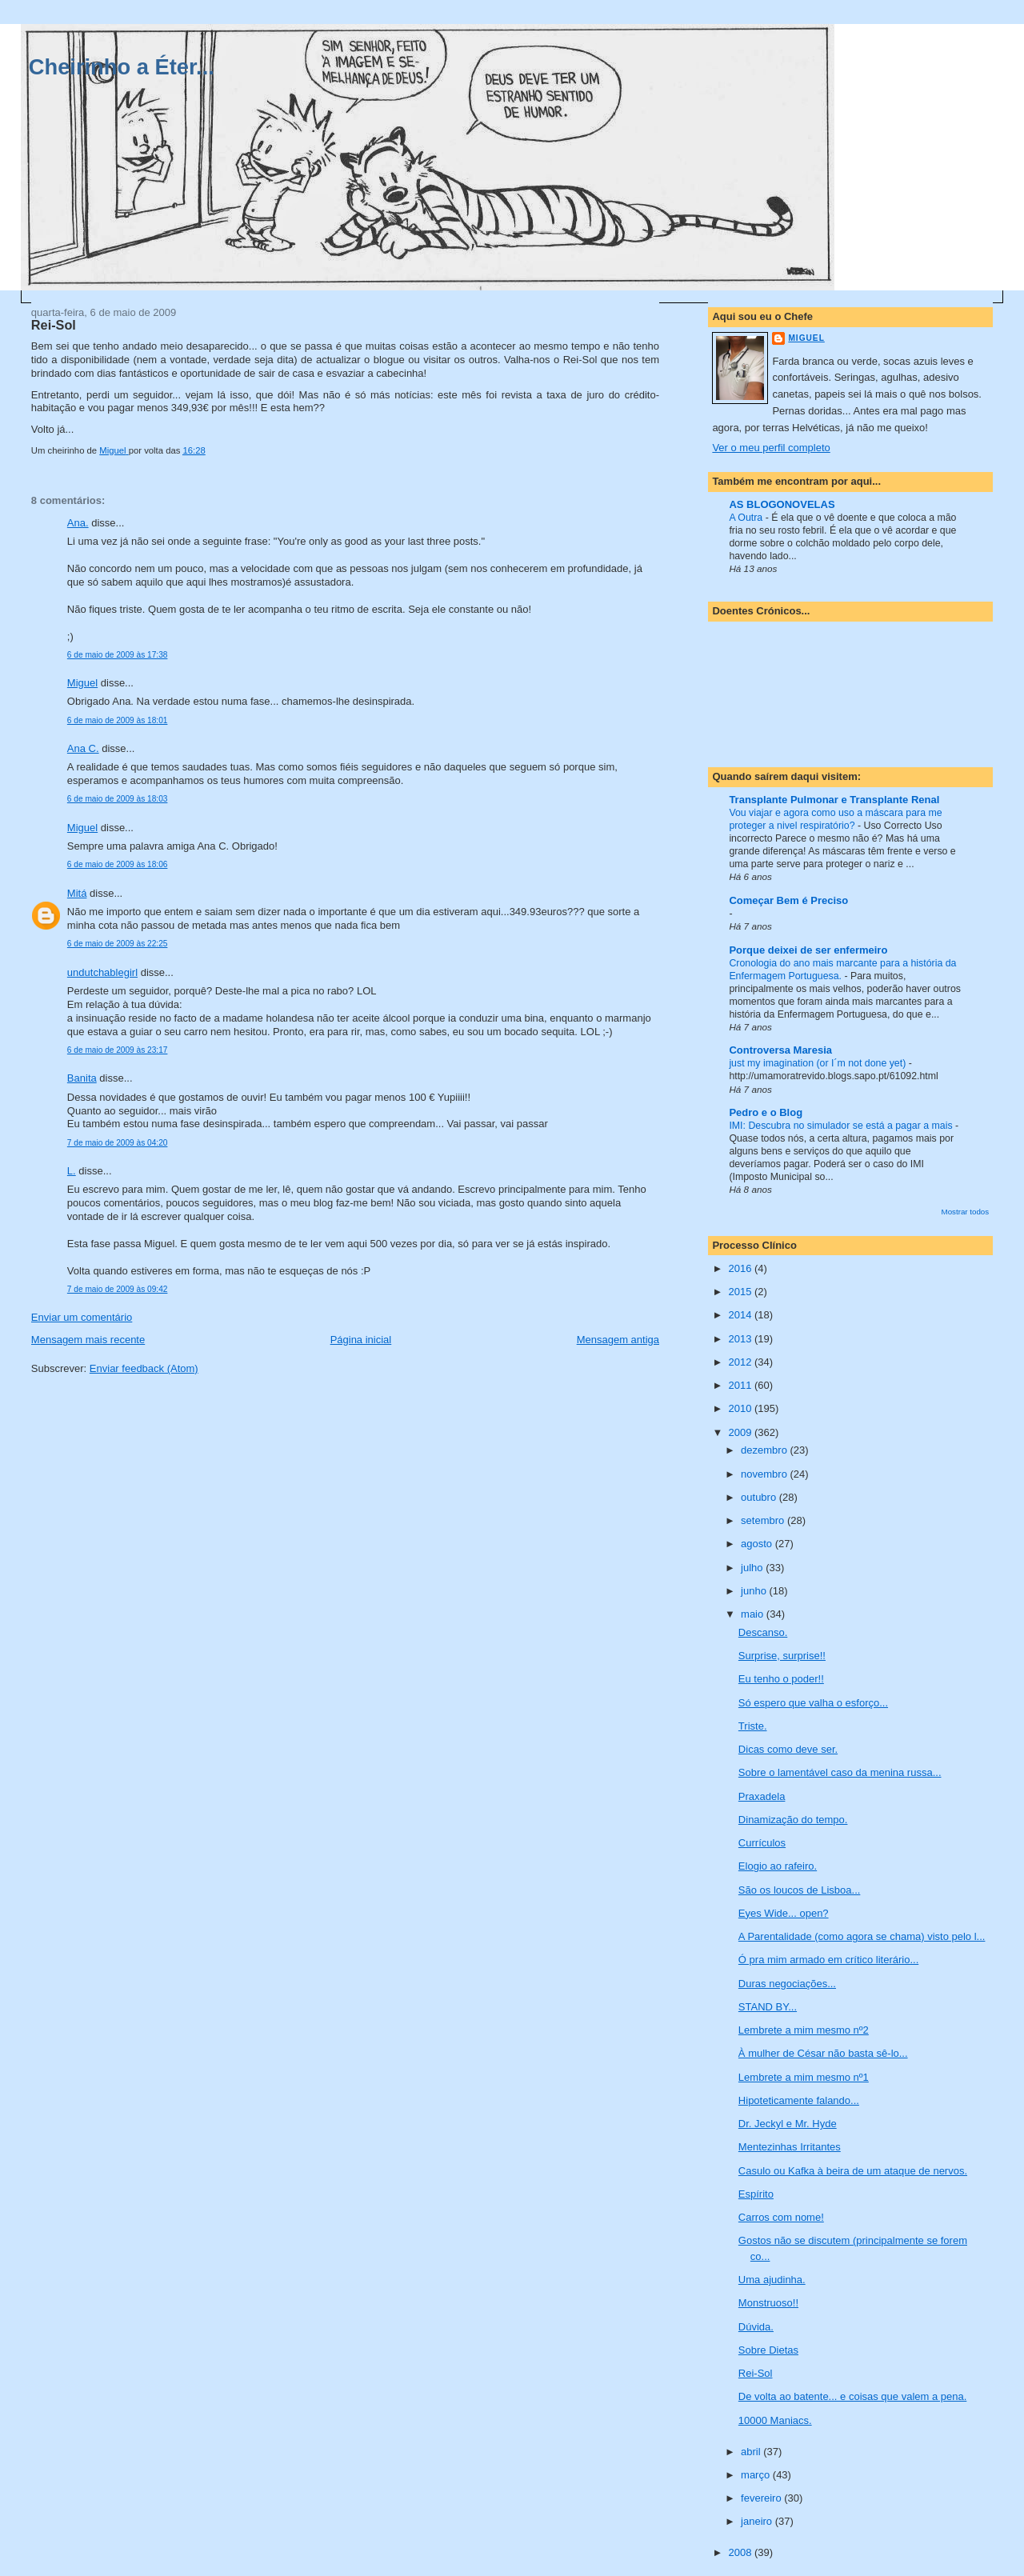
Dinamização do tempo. (793, 1820)
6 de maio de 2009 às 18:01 (117, 720)
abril (752, 2452)
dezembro (765, 1450)
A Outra (747, 517)
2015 (741, 1292)
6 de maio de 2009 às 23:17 (117, 1050)
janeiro (758, 2521)
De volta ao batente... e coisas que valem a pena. (852, 2396)
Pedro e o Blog (765, 1112)
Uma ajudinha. (772, 2280)
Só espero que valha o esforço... (813, 1703)
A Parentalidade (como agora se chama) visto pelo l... (862, 1936)
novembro (765, 1474)
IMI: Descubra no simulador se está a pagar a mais (842, 1125)
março (757, 2475)
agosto (758, 1544)
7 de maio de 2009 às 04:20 (117, 1142)
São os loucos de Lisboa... (799, 1890)
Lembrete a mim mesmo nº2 (803, 2030)
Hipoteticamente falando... (798, 2100)
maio (753, 1614)
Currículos (762, 1843)
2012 (741, 1362)
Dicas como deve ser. (788, 1749)
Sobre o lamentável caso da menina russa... (840, 1772)
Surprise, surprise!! (782, 1656)
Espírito (756, 2194)
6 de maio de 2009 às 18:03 (117, 798)
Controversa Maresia (780, 1050)
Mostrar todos (966, 1211)
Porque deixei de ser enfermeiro (808, 950)
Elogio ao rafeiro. (777, 1866)
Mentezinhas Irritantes (789, 2147)
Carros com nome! (781, 2217)
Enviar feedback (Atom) (144, 1368)
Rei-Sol (755, 2373)
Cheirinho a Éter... (121, 66)
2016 (741, 1268)
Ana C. (83, 748)
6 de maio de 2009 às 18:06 (117, 864)
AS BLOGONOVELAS (781, 504)
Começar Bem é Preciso (788, 900)
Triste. (752, 1726)
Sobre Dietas (768, 2350)
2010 (741, 1408)
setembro (764, 1520)
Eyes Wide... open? (783, 1913)
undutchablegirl (102, 972)
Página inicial (361, 1340)
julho (753, 1568)
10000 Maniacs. (775, 2420)
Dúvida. (756, 2327)
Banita (82, 1078)
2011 (741, 1385)
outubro (760, 1497)
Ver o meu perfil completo (771, 448)
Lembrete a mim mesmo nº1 (803, 2077)
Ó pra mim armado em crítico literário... (828, 1960)
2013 (741, 1339)
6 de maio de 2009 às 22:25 (117, 943)
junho (755, 1591)
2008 (741, 2552)
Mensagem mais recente (88, 1340)
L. (71, 1171)
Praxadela (762, 1796)
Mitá (77, 893)
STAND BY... (767, 2007)
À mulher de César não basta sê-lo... (823, 2053)
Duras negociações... (787, 1984)
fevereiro (762, 2498)
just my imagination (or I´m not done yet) (818, 1063)
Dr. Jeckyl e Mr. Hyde (787, 2124)
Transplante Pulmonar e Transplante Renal (834, 800)
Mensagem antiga (618, 1340)
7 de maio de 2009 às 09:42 (117, 1289)
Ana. (78, 523)
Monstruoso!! (768, 2303)
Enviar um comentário (81, 1317)
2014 (741, 1315)
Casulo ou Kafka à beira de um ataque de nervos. (852, 2171)
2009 (741, 1432)
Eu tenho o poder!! (781, 1679)
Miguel (82, 683)
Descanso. (762, 1632)
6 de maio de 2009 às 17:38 (117, 654)
